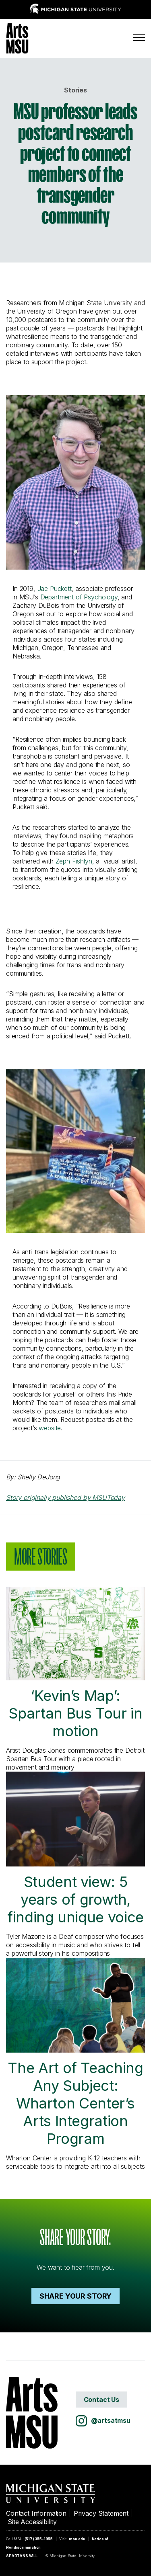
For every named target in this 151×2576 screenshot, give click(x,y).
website (50, 1428)
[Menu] (139, 37)
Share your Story (75, 2296)
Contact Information (36, 2513)
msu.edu (77, 2539)
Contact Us (101, 2400)
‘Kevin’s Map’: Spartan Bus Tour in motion (75, 1663)
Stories (75, 90)
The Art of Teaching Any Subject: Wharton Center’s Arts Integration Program (75, 2052)
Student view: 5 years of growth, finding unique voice (75, 1849)
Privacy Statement (101, 2513)
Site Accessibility (32, 2522)
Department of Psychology (79, 597)
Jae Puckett (54, 589)
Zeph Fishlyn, (75, 861)
